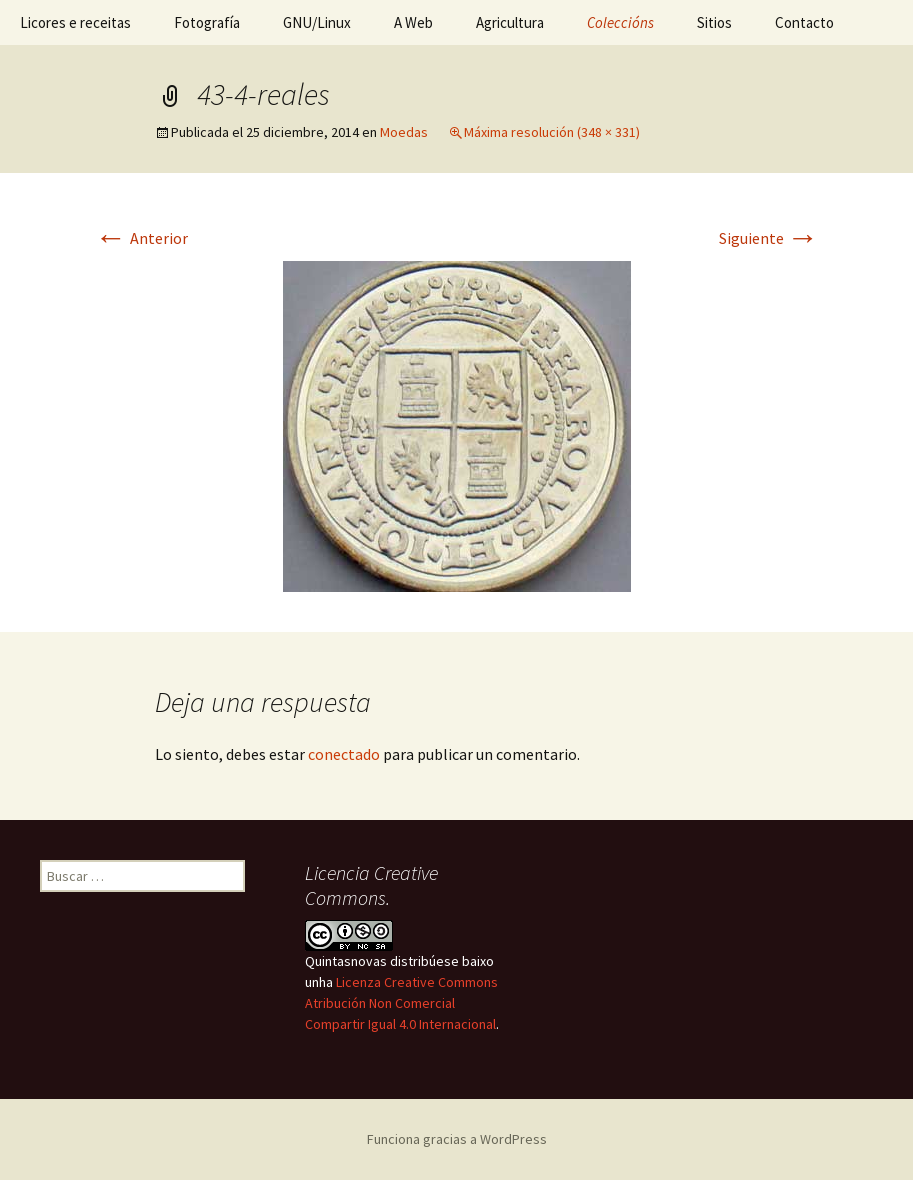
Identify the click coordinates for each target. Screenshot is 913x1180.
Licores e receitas (75, 22)
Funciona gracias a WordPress (457, 1139)
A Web (413, 22)
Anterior (141, 238)
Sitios (714, 22)
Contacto (804, 22)
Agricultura (510, 22)
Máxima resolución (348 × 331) (552, 132)
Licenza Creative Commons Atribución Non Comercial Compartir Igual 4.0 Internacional (401, 1003)
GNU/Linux (317, 22)
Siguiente (769, 238)
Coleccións (620, 22)
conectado (344, 754)
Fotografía (207, 22)
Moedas (404, 132)
